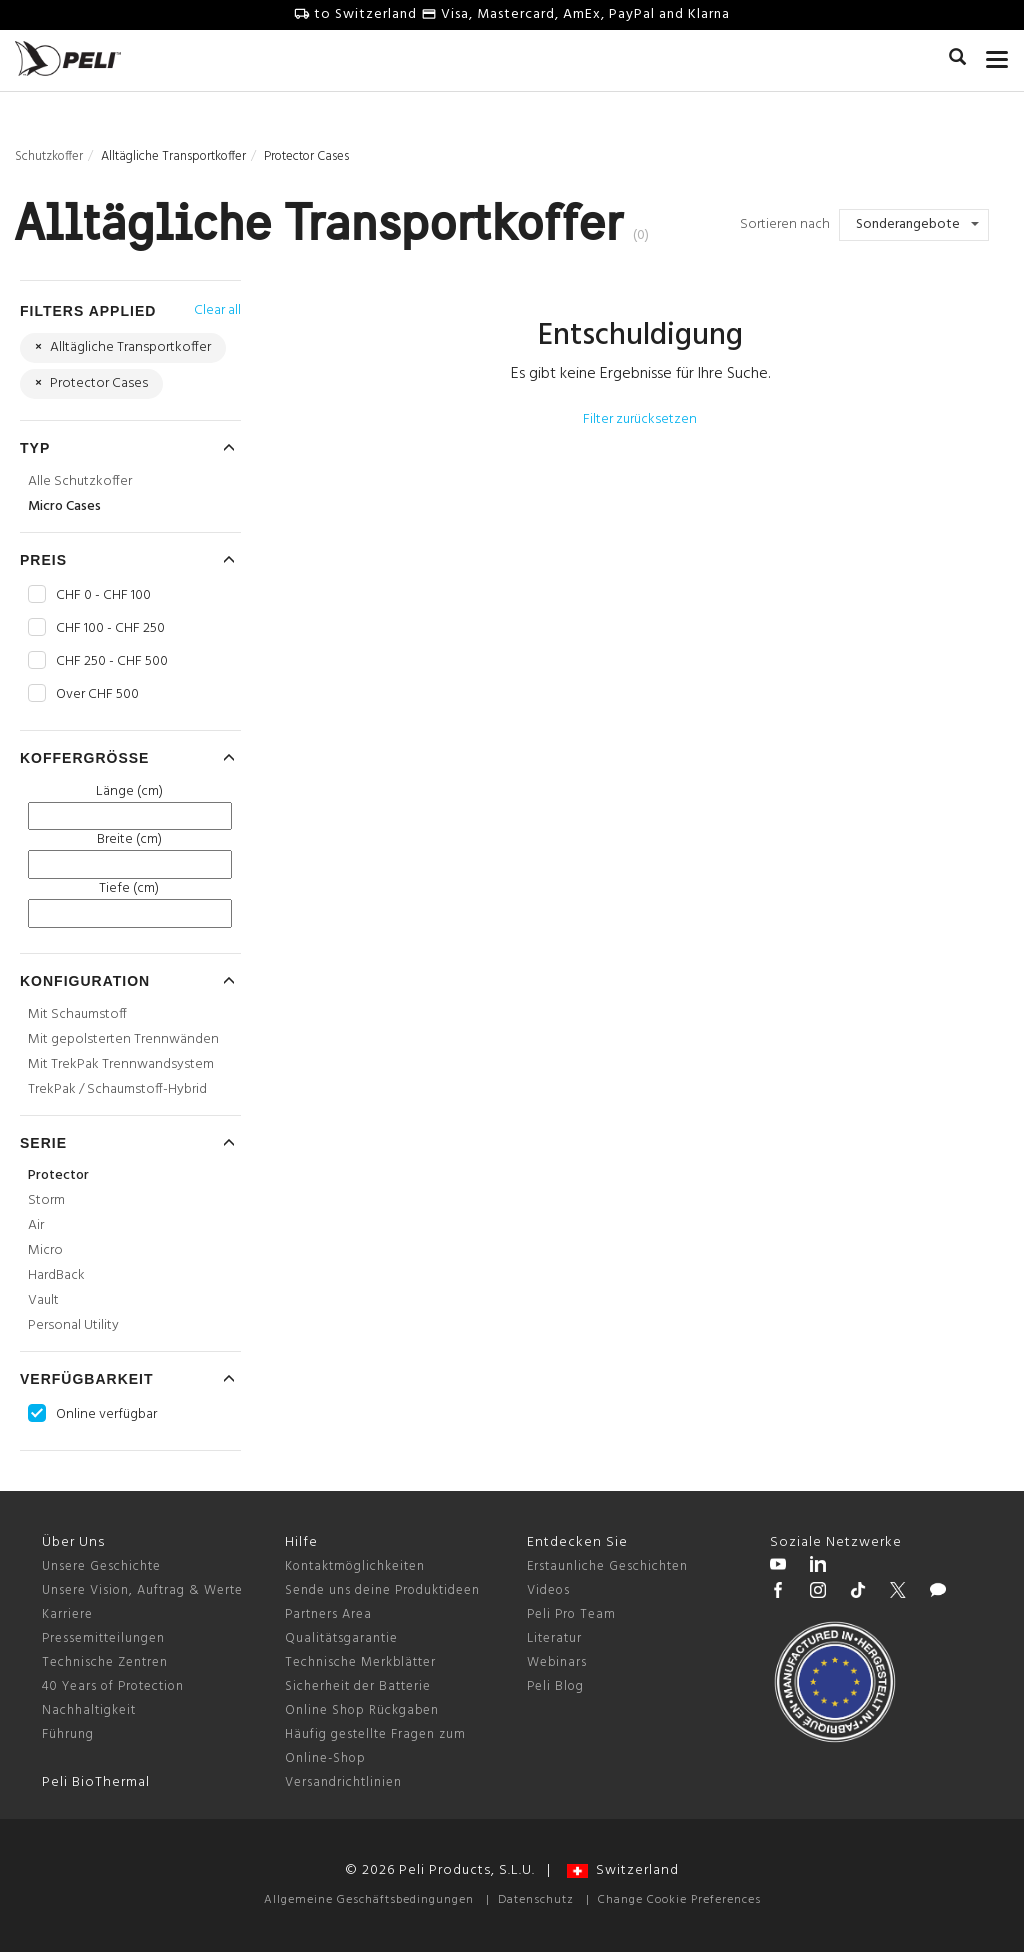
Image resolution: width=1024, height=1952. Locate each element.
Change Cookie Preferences (679, 1900)
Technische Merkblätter (360, 1662)
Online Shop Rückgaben (362, 1710)
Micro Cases (64, 506)
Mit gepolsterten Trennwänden (123, 1039)
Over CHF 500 (97, 695)
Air (36, 1225)
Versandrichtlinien (343, 1782)
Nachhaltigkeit (89, 1710)
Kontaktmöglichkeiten (355, 1566)
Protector (58, 1175)
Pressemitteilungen (103, 1638)
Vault (43, 1300)
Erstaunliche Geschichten (607, 1566)
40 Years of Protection (113, 1686)
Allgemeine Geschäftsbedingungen (369, 1900)
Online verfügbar (106, 1415)
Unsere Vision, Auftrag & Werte (142, 1590)
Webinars (557, 1662)
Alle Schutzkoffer (80, 481)
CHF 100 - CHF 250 (110, 629)
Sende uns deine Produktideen (382, 1590)
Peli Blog (555, 1686)
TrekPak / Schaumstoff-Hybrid (117, 1089)
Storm (46, 1200)
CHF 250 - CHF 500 (112, 662)
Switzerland (623, 1870)
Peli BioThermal (96, 1782)
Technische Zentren (105, 1662)
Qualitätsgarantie (341, 1638)
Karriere (67, 1614)
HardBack (56, 1275)
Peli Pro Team (571, 1614)
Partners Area (328, 1614)
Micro (45, 1250)
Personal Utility (73, 1325)
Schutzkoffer (49, 156)
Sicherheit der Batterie (358, 1686)
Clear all (217, 310)
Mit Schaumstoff (77, 1014)
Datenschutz (536, 1900)
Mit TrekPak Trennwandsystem (121, 1064)
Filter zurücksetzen (640, 419)
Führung (68, 1734)
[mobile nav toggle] (997, 55)
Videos (548, 1590)
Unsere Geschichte (101, 1566)
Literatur (554, 1638)
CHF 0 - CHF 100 (103, 596)
